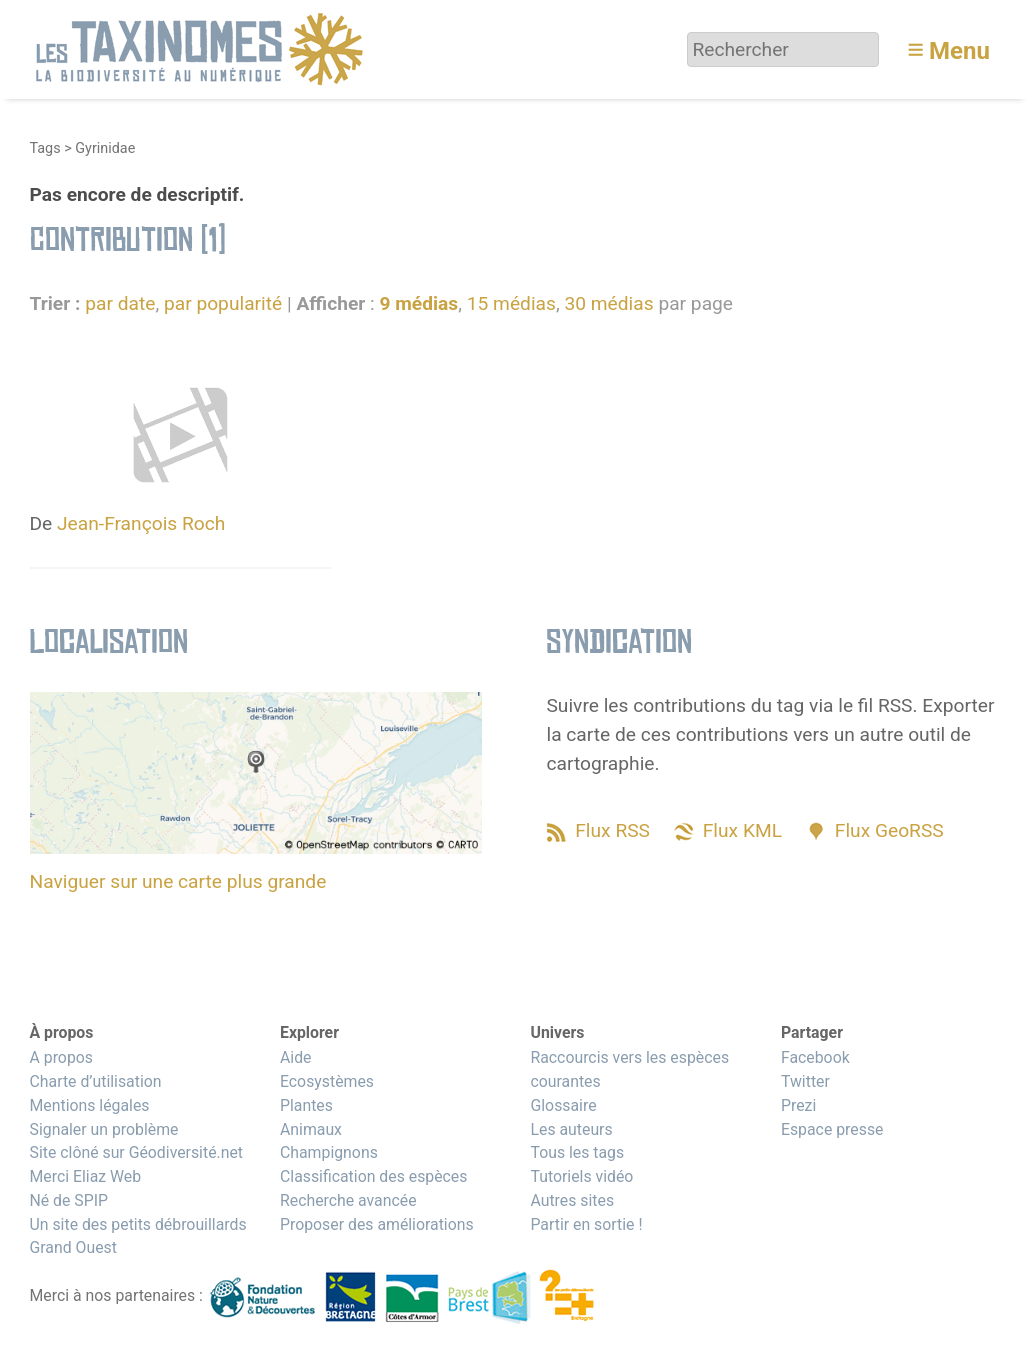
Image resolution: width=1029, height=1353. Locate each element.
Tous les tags (577, 1152)
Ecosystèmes (327, 1081)
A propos (61, 1057)
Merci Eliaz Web (86, 1176)
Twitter (805, 1081)
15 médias (511, 303)
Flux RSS (612, 830)
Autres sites (572, 1200)
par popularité (223, 303)
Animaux (311, 1129)
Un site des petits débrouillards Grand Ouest (138, 1236)
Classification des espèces (373, 1176)
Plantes (306, 1105)
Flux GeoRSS (889, 830)
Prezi (798, 1105)
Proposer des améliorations (377, 1224)
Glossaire (563, 1105)
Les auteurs (571, 1129)
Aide (296, 1057)
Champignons (329, 1152)
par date (120, 303)
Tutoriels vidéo (581, 1176)
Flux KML (742, 830)
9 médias (418, 303)
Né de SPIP (69, 1200)
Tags (45, 148)
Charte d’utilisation (96, 1081)
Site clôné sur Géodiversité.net (137, 1152)
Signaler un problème (104, 1129)
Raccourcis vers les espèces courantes (629, 1069)
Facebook (815, 1057)
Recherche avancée (348, 1200)
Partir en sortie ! (586, 1224)
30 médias (608, 303)
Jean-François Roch (141, 523)
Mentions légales (90, 1105)
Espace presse (832, 1129)
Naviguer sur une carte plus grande (178, 881)
